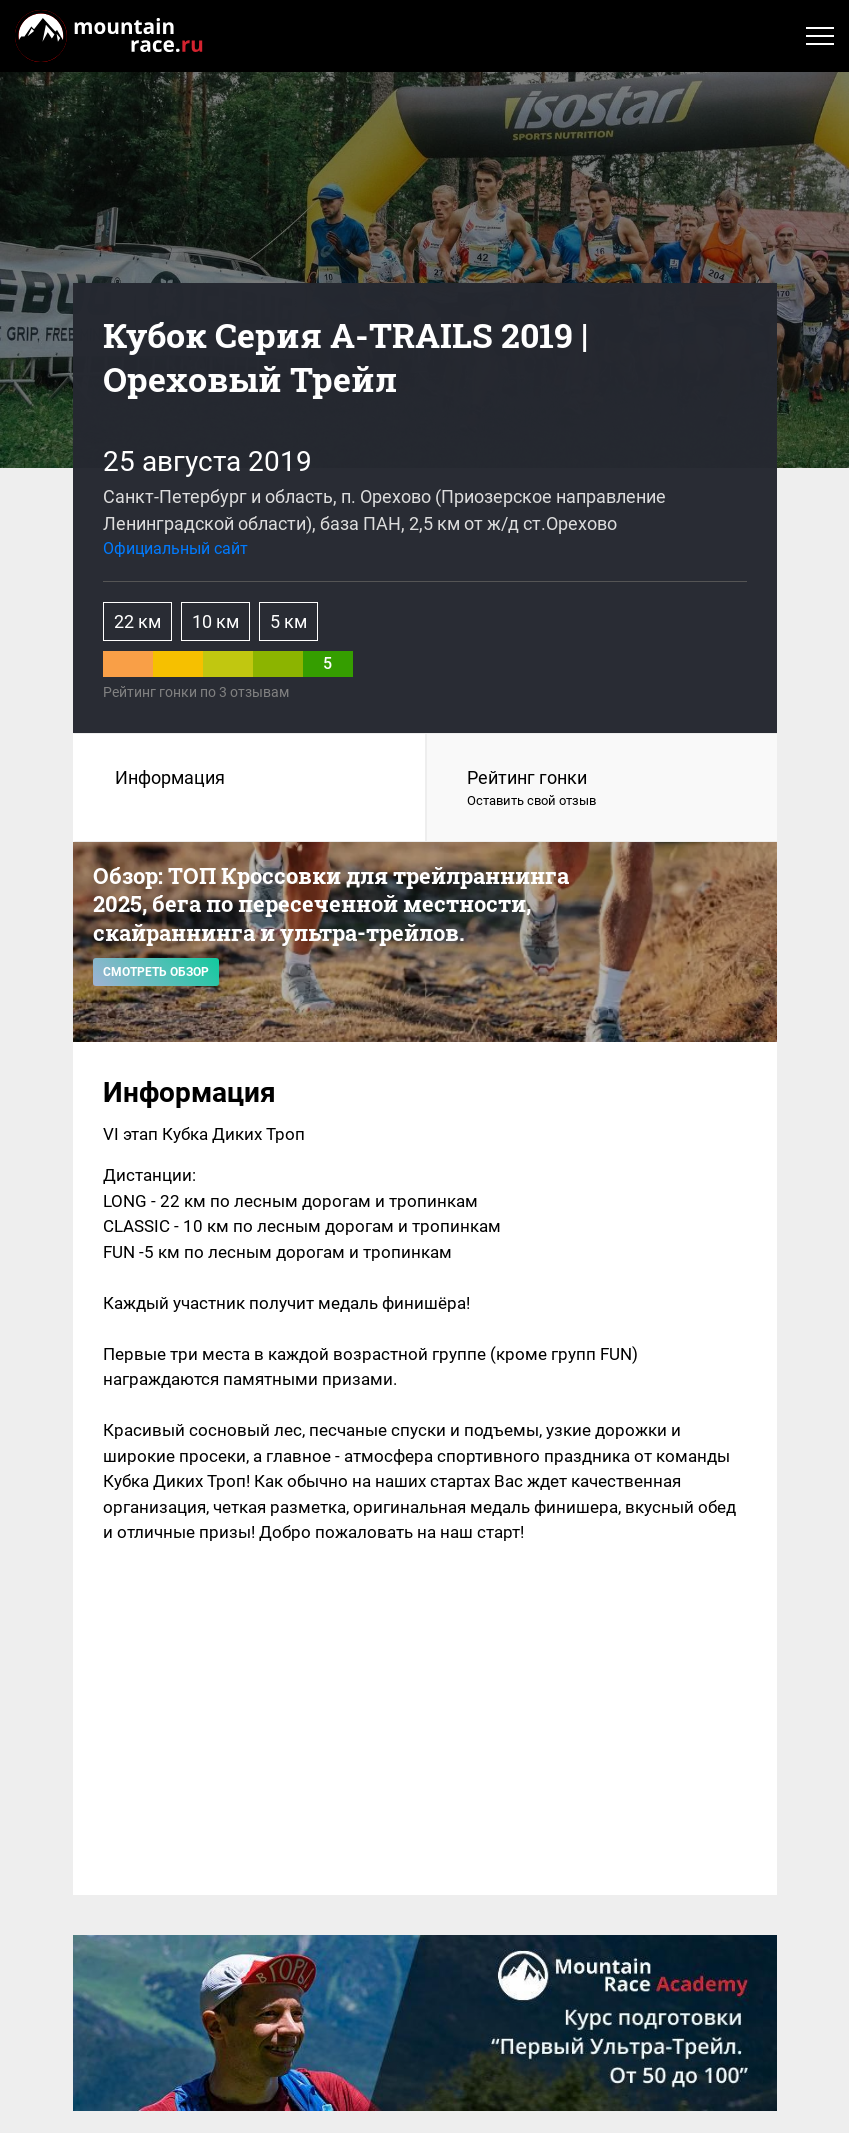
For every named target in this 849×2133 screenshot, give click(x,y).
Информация (170, 777)
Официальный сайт (175, 548)
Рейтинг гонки (602, 789)
